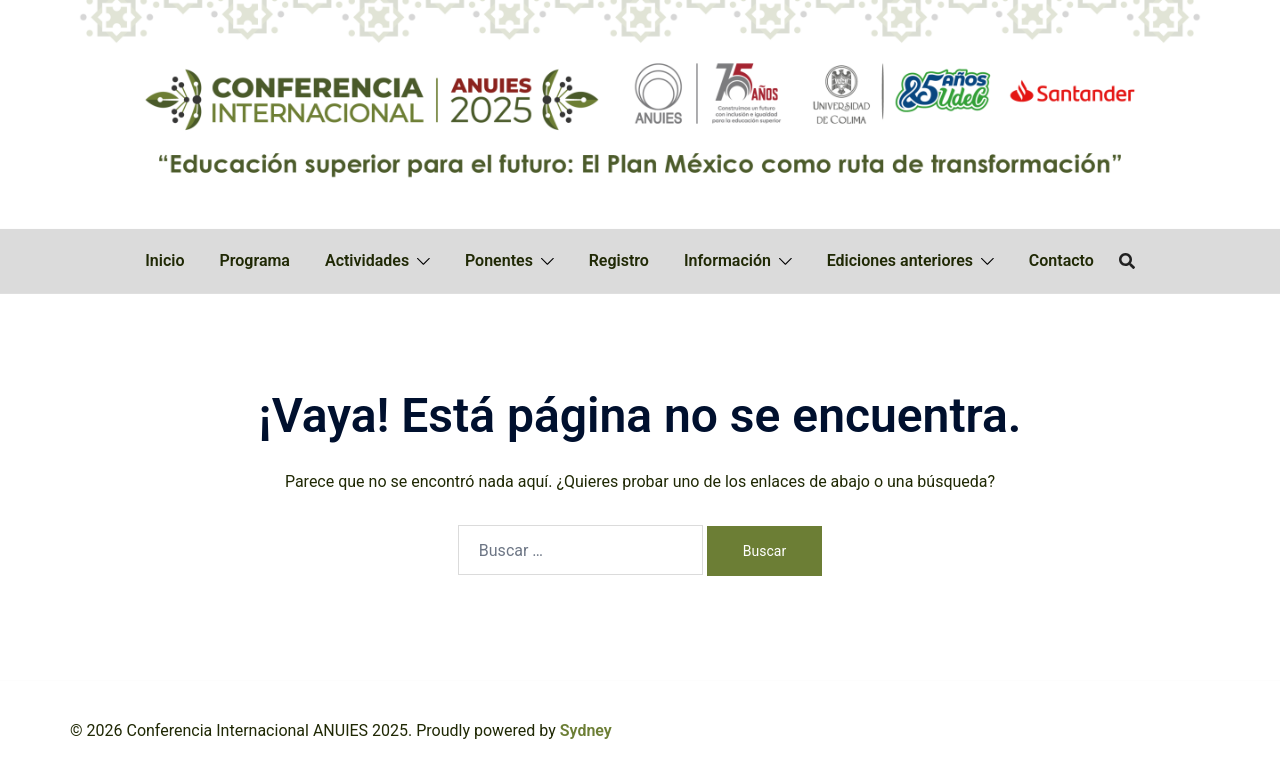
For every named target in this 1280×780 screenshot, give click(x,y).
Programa (254, 260)
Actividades (367, 260)
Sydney (586, 730)
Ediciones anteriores (900, 260)
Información (727, 260)
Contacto (1061, 260)
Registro (619, 260)
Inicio (164, 260)
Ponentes (499, 260)
